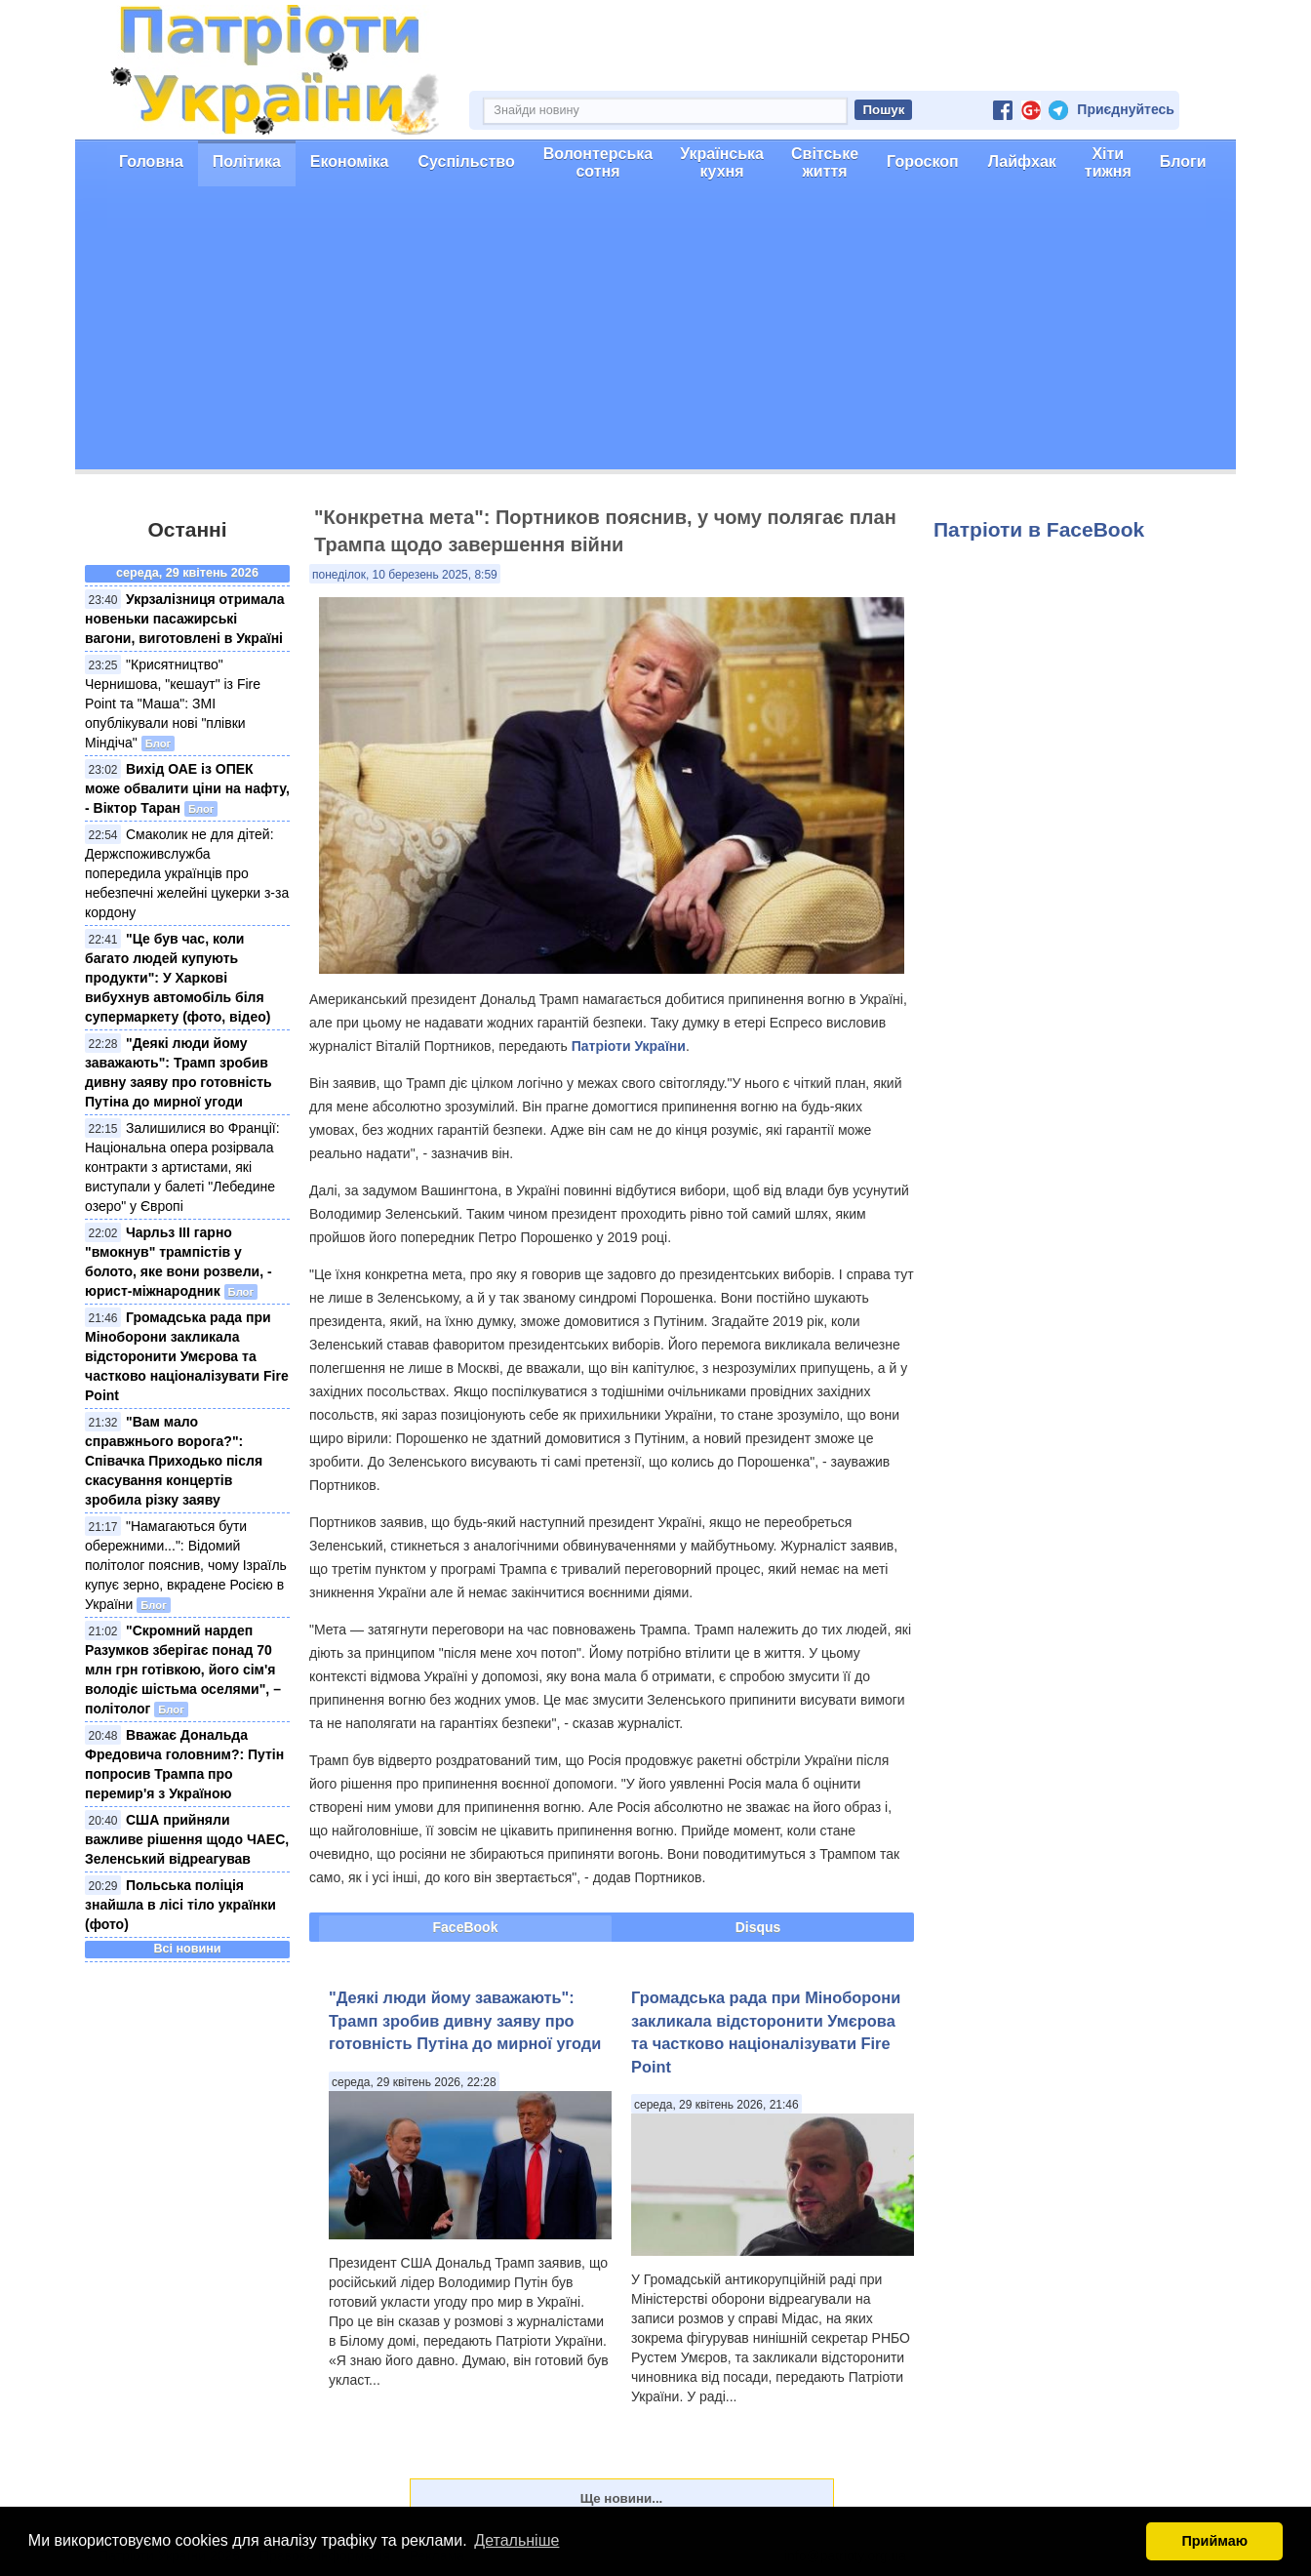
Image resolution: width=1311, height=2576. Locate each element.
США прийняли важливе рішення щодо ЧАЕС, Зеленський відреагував (187, 1839)
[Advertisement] (655, 332)
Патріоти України (629, 1046)
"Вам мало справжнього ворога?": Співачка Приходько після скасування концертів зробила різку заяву (173, 1461)
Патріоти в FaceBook (1039, 529)
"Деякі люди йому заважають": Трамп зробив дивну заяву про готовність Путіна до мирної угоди (465, 2020)
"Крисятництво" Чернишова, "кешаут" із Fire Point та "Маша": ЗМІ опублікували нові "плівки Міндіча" (172, 703)
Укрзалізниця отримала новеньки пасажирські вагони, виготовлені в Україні (184, 618)
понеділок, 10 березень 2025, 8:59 (404, 575)
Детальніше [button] (516, 2540)
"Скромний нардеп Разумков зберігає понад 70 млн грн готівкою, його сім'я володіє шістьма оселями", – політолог (183, 1669)
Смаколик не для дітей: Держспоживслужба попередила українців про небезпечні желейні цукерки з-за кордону (187, 873)
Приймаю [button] (1214, 2541)
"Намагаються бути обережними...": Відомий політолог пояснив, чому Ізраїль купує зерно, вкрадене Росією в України (186, 1565)
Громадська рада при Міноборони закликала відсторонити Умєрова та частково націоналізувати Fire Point (187, 1356)
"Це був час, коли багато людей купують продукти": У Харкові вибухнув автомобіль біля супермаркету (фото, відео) (178, 978)
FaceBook (465, 1927)
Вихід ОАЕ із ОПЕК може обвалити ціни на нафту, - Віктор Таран (187, 788)
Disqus (758, 1927)
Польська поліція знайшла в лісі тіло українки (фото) (180, 1904)
